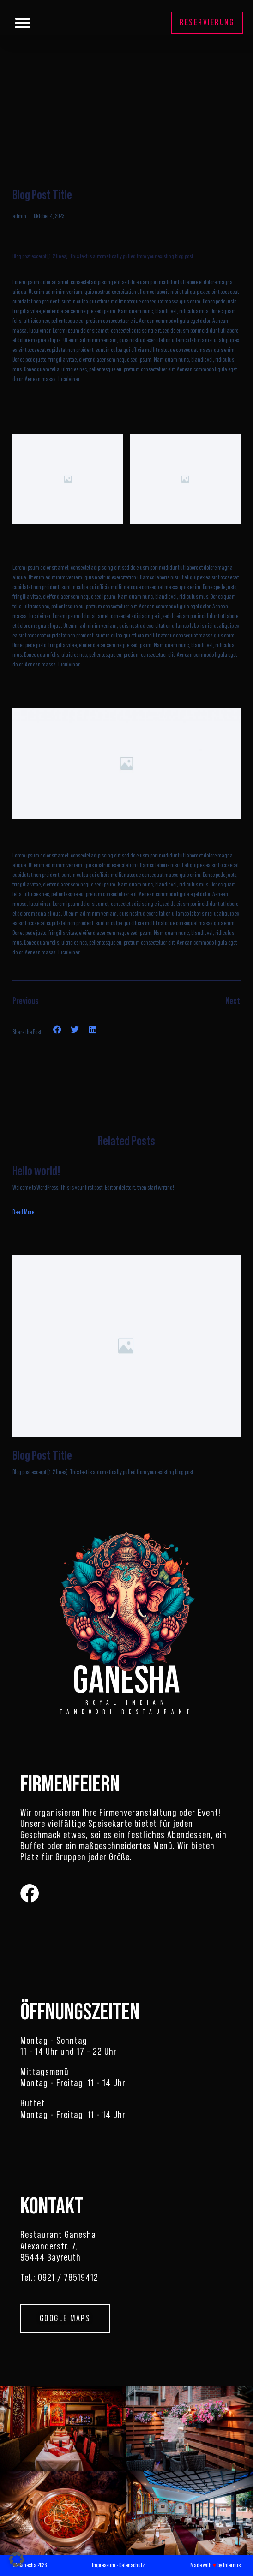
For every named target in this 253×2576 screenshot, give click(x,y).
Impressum (103, 2565)
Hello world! (36, 1171)
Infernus (232, 2565)
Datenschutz (132, 2565)
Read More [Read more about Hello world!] (23, 1212)
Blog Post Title (42, 1455)
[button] (22, 22)
